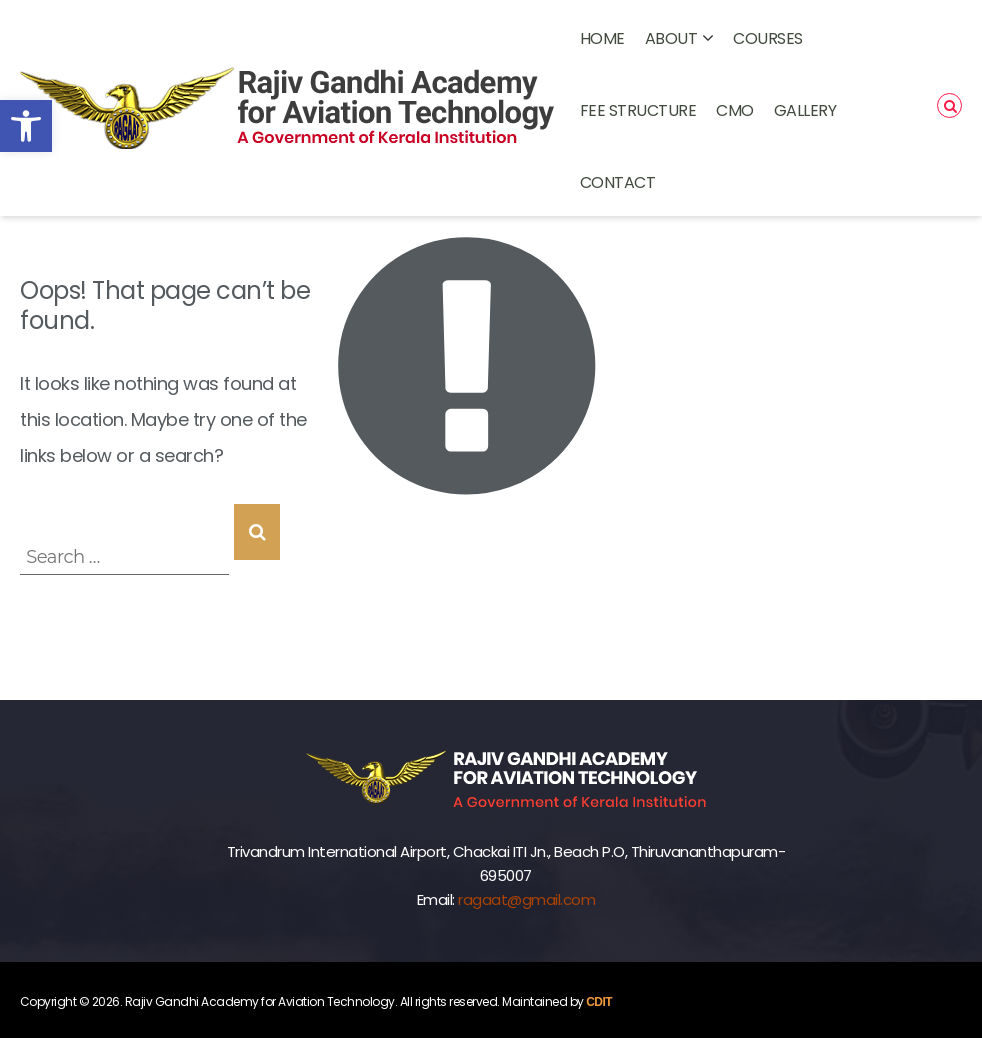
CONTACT (618, 182)
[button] (26, 126)
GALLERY (805, 110)
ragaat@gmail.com (526, 899)
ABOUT (671, 38)
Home (602, 38)
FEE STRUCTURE (638, 110)
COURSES (768, 38)
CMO (735, 110)
